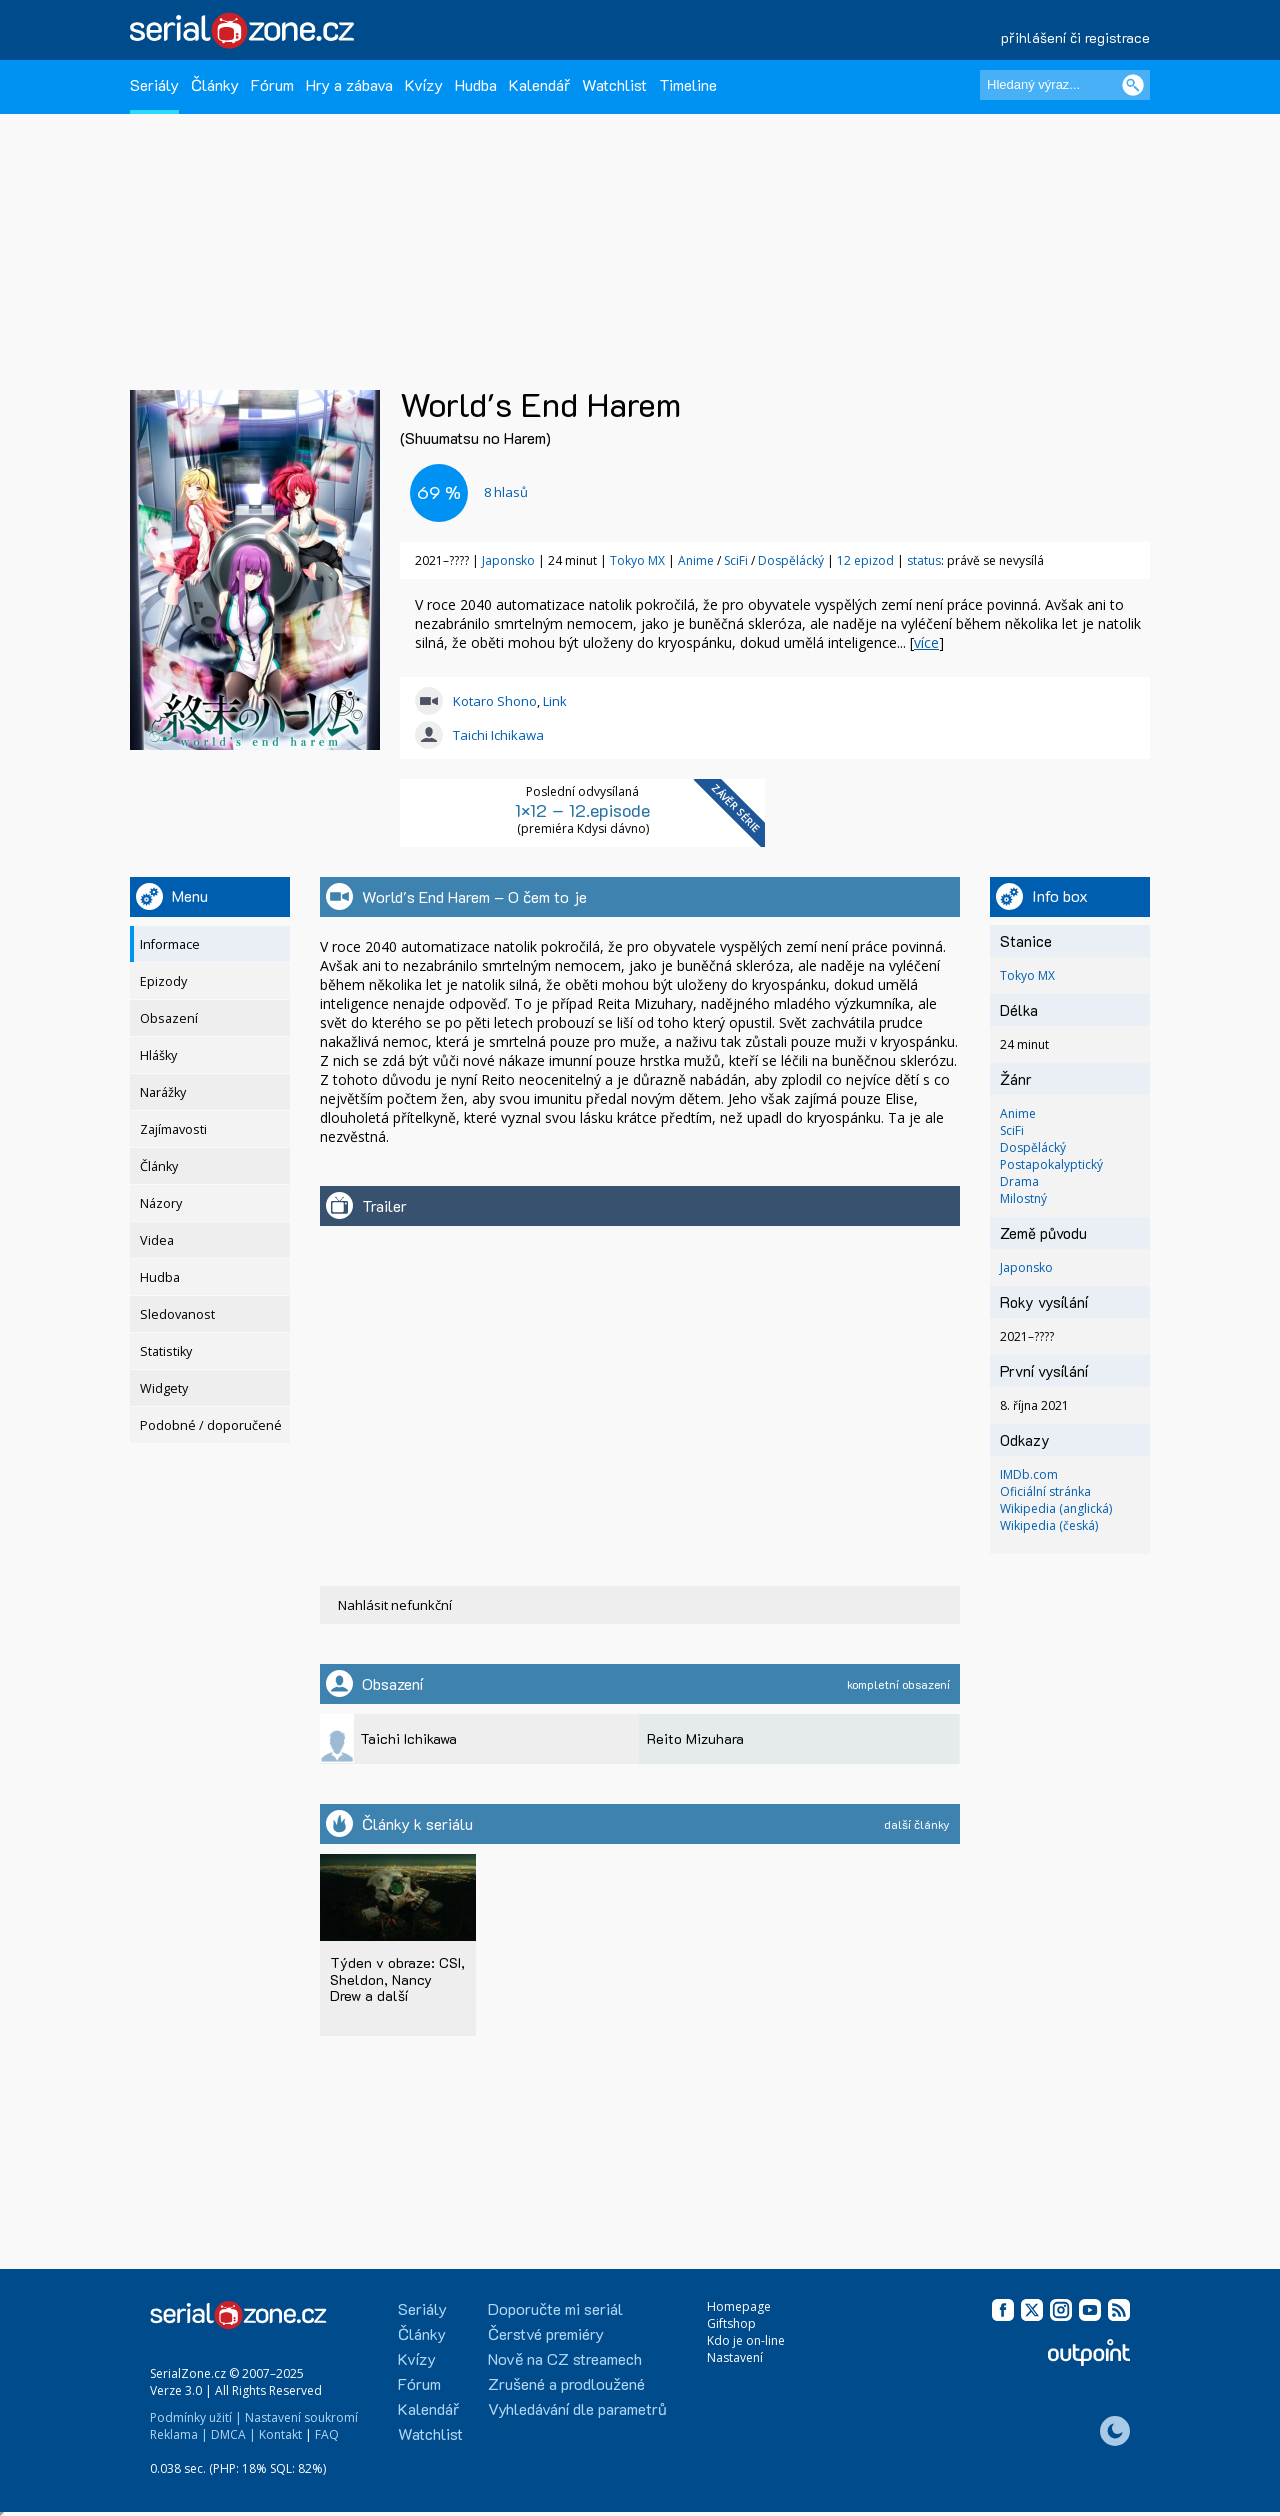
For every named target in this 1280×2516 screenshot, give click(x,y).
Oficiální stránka (1045, 1491)
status (924, 560)
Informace (170, 944)
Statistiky (166, 1351)
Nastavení (735, 2357)
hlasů (506, 492)
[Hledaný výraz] (1065, 85)
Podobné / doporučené (211, 1425)
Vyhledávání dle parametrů (577, 2408)
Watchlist (614, 84)
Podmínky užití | (196, 2417)
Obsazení (169, 1018)
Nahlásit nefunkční (395, 1605)
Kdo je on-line (746, 2340)
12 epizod (865, 560)
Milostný (1023, 1198)
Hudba (476, 84)
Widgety (164, 1388)
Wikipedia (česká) (1049, 1525)
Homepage (739, 2306)
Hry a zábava (349, 84)
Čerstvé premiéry (546, 2333)
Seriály (154, 84)
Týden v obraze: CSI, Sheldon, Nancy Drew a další (397, 1978)
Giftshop (731, 2323)
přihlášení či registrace (1075, 37)
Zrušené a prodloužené (566, 2383)
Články (215, 84)
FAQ (327, 2434)
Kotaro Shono (495, 701)
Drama (1019, 1181)
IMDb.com (1029, 1474)
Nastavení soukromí (301, 2417)
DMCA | (233, 2434)
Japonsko (508, 560)
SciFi (737, 560)
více (926, 642)
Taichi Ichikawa (498, 735)
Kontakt (280, 2434)
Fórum (272, 84)
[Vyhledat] (1133, 85)
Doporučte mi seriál (555, 2308)
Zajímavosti (173, 1129)
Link (555, 701)
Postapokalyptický (1051, 1164)
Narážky (163, 1092)
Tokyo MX (637, 560)
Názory (161, 1203)
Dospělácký (792, 560)
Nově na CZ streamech (565, 2358)
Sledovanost (177, 1314)
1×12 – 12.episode (582, 810)
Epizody (163, 981)
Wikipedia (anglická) (1056, 1508)
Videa (157, 1240)
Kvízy (424, 84)
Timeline (688, 84)
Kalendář (539, 84)
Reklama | (179, 2434)
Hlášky (158, 1055)
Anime (697, 560)
